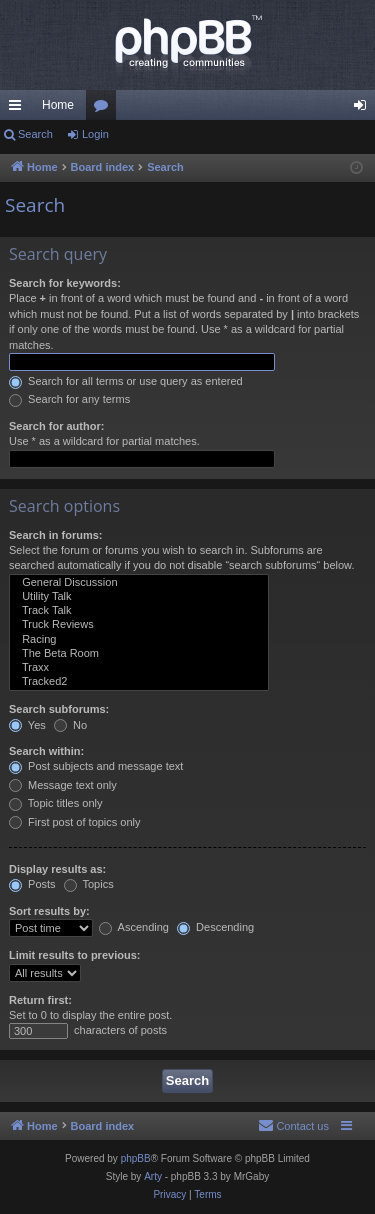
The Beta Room (139, 654)
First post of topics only (75, 822)
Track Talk (139, 611)
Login (95, 134)
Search (35, 134)
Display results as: (57, 869)
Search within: (46, 751)
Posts (32, 884)
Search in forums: (56, 535)
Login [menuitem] (364, 109)
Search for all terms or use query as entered (126, 381)
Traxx (139, 668)
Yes (27, 725)
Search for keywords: (65, 283)
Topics (89, 884)
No (70, 725)
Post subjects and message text (96, 766)
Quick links (19, 109)
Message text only (63, 785)
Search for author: (56, 426)
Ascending (134, 927)
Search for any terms (69, 399)
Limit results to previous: (74, 955)
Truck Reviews (139, 625)
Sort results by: (49, 911)
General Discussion (139, 583)
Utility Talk (139, 597)
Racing (139, 640)
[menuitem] (293, 1126)
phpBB (136, 1158)
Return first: (40, 1000)
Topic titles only (55, 803)
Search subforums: (59, 709)
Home (58, 105)
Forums (105, 109)
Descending (215, 927)
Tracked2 (139, 682)
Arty (153, 1176)
